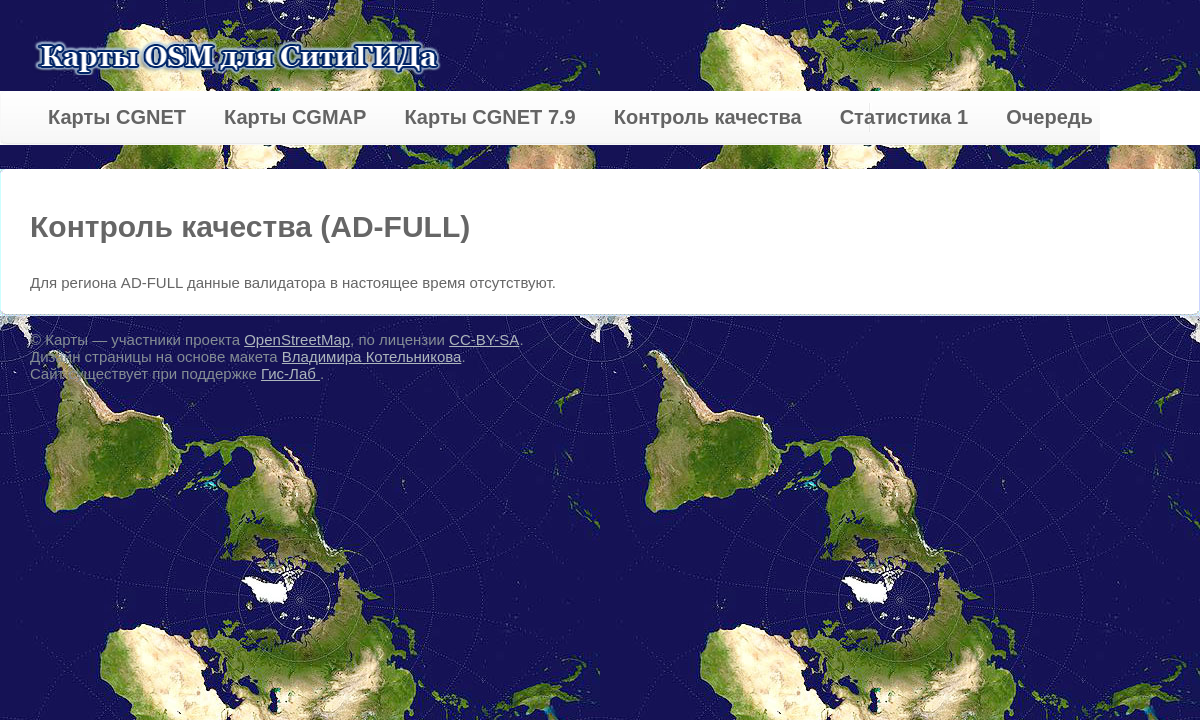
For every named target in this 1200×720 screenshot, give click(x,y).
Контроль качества (708, 117)
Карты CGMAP (295, 117)
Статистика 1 (904, 117)
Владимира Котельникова (372, 356)
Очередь (1049, 117)
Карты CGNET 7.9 (489, 117)
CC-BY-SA (484, 339)
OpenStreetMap (297, 339)
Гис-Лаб (290, 373)
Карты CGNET (117, 117)
